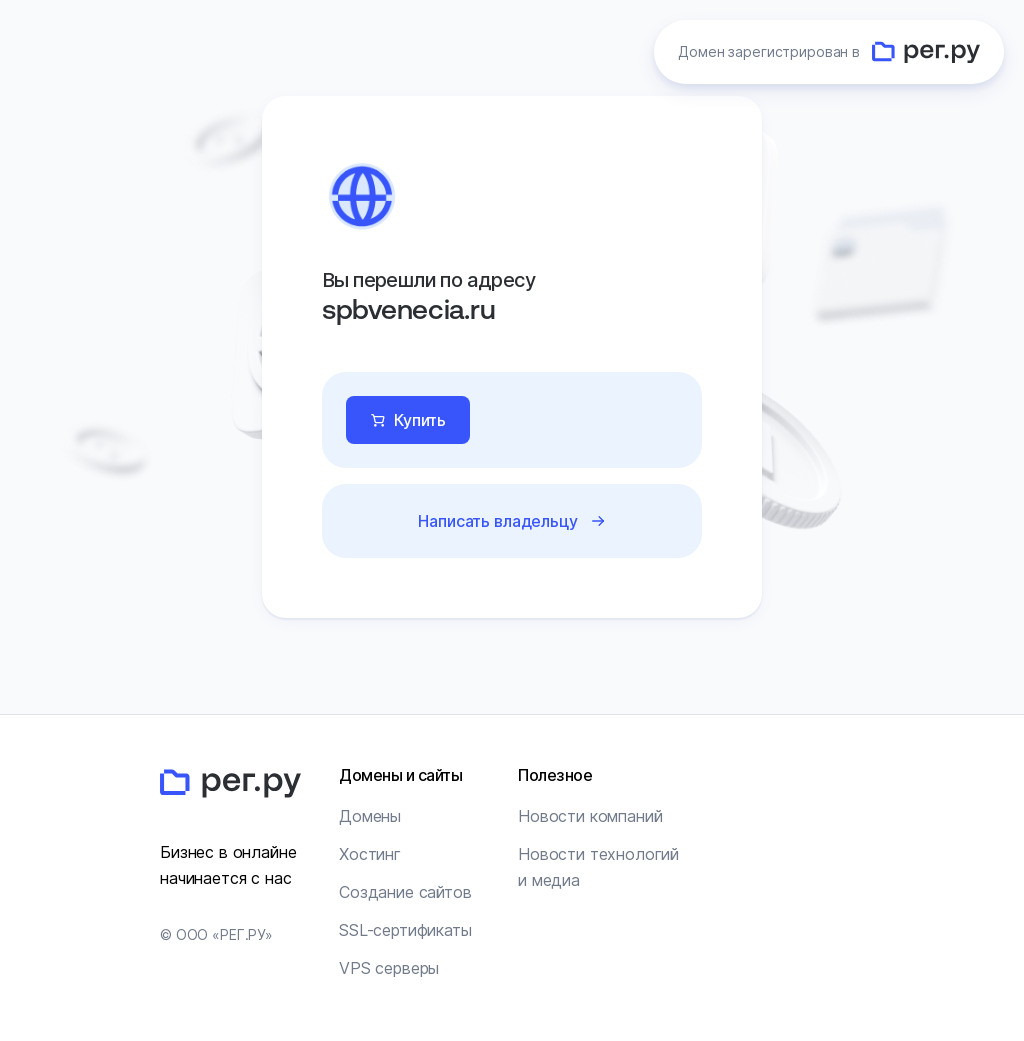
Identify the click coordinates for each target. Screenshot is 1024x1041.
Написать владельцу (497, 521)
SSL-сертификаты (405, 930)
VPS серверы (389, 968)
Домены (370, 816)
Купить (420, 420)
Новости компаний (590, 816)
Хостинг (370, 854)
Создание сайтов (405, 892)
